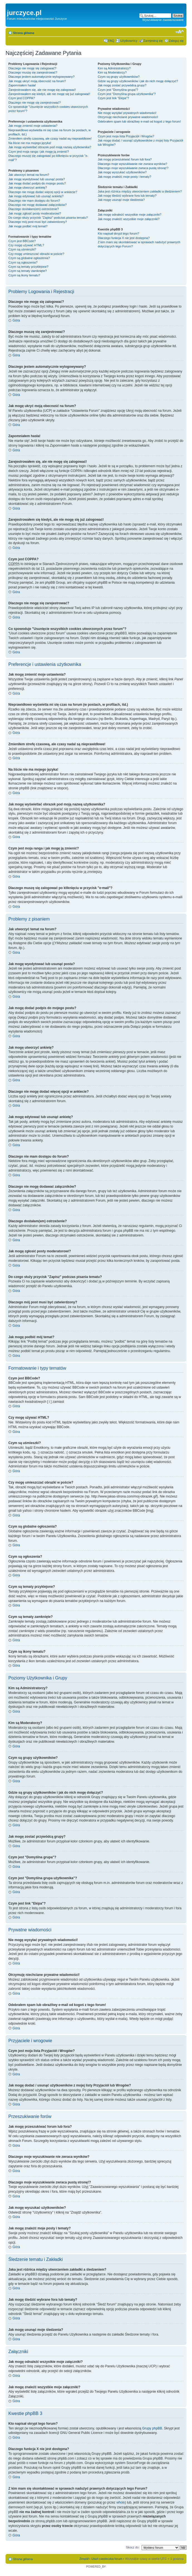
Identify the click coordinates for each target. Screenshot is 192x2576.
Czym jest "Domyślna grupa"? (118, 89)
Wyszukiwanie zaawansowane (163, 19)
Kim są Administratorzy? (114, 68)
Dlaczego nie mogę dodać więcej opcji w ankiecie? (42, 192)
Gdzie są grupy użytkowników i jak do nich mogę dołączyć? (138, 81)
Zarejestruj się (153, 40)
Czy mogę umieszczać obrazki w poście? (36, 253)
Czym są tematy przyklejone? (28, 266)
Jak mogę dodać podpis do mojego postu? (37, 183)
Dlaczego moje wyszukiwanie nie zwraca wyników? (132, 163)
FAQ (111, 40)
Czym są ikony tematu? (24, 275)
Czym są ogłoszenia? (23, 262)
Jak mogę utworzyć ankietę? (27, 187)
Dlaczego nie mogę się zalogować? (32, 68)
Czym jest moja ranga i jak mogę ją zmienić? (38, 151)
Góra (16, 320)
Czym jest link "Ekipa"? (113, 98)
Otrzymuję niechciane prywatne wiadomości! (128, 117)
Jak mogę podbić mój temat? (28, 226)
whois (120, 2502)
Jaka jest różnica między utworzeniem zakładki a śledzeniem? (140, 191)
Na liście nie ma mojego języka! (29, 143)
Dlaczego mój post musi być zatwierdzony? (37, 221)
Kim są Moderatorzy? (112, 72)
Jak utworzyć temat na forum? (28, 174)
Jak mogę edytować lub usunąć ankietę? (35, 196)
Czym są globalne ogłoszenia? (29, 258)
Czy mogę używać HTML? (26, 245)
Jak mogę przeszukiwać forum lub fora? (125, 159)
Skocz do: (132, 2547)
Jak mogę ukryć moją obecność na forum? (37, 81)
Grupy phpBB (152, 2428)
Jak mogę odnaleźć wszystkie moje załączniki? (129, 214)
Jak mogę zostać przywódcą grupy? (122, 85)
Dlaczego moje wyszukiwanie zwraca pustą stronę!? (133, 168)
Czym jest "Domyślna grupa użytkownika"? (127, 94)
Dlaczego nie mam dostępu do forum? (34, 200)
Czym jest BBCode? (22, 241)
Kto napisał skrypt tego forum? (118, 233)
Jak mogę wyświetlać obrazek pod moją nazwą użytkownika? (49, 147)
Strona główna (23, 33)
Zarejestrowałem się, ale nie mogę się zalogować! (42, 89)
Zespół (83, 2558)
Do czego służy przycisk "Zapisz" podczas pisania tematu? (48, 217)
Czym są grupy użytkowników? (118, 76)
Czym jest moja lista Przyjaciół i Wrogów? (126, 136)
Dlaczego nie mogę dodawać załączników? (37, 204)
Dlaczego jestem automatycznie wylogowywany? (41, 76)
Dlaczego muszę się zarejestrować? (32, 72)
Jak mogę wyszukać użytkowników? (122, 172)
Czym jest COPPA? (21, 98)
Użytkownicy (128, 40)
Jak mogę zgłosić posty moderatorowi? (34, 213)
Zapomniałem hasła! (22, 85)
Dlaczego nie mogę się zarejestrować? (34, 102)
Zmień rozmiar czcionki (180, 31)
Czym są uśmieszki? (22, 249)
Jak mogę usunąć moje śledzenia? (121, 199)
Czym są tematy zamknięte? (27, 270)
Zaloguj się (176, 40)
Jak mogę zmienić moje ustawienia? (32, 125)
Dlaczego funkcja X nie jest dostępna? (124, 238)
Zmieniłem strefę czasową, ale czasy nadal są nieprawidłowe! (50, 138)
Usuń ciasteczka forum (106, 2558)
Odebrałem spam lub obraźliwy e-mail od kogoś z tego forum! (139, 121)
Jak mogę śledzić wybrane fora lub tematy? (127, 195)
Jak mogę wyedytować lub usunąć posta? (36, 179)
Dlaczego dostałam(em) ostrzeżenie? (33, 209)
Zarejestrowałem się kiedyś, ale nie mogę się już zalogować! (49, 94)
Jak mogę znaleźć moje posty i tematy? (124, 176)
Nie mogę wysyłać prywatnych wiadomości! (127, 113)
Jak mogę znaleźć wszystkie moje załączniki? (128, 219)
